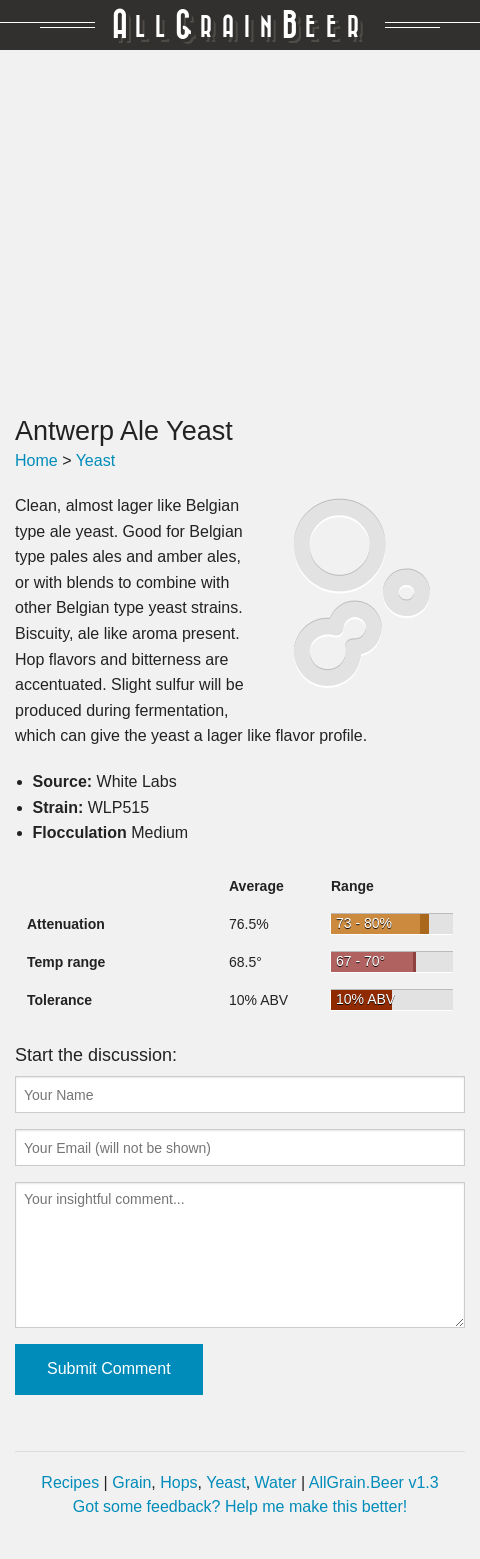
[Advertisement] (240, 233)
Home (36, 460)
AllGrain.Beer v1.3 (374, 1482)
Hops (178, 1482)
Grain (131, 1482)
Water (276, 1482)
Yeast (95, 460)
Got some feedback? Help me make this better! (240, 1506)
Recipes (70, 1482)
